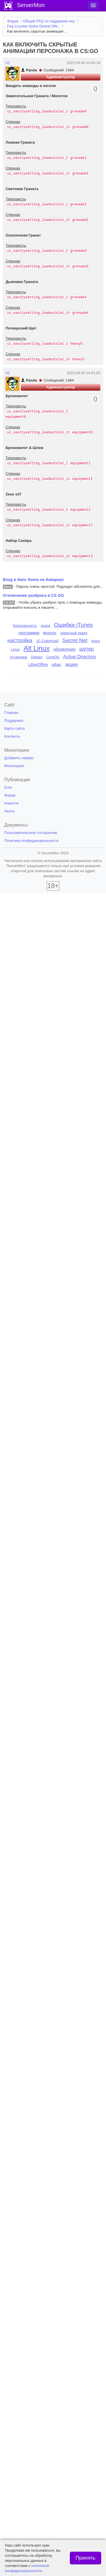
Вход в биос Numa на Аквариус (33, 579)
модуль (50, 633)
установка (18, 657)
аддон (45, 626)
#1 (8, 63)
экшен (71, 664)
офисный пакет (74, 633)
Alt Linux (37, 648)
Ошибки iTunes (73, 625)
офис (56, 664)
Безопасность (25, 625)
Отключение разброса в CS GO (33, 595)
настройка (19, 640)
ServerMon (31, 5)
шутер (86, 649)
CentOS (52, 657)
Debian (36, 657)
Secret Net (74, 640)
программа (28, 633)
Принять (85, 2558)
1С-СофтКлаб (47, 641)
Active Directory (79, 656)
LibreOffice (38, 664)
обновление (64, 649)
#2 (8, 373)
